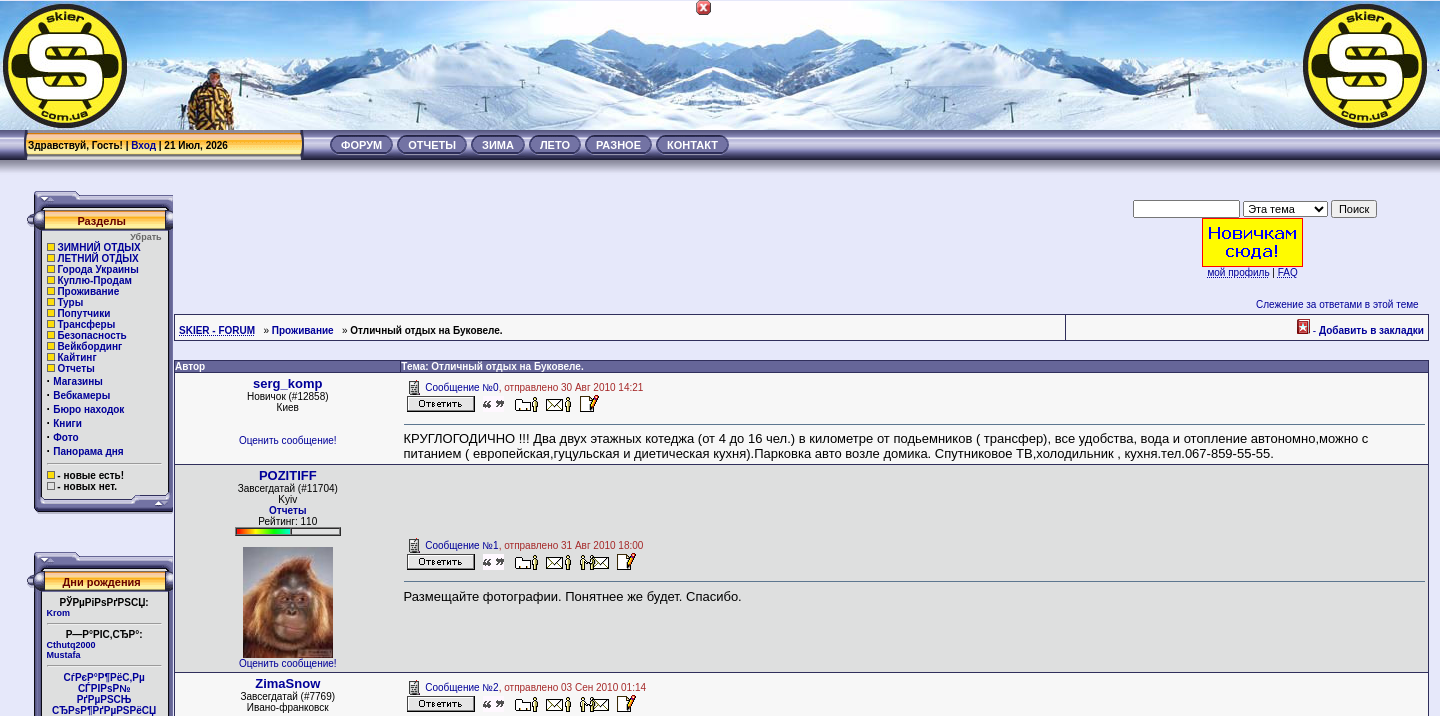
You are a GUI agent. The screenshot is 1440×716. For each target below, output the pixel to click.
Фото (65, 437)
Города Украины (97, 269)
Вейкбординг (89, 346)
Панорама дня (88, 451)
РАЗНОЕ (618, 145)
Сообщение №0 (462, 387)
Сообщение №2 (462, 687)
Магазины (78, 381)
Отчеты (75, 368)
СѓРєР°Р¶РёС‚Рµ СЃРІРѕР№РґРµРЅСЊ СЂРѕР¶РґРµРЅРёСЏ (104, 694)
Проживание (88, 291)
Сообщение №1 (462, 545)
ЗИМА (498, 145)
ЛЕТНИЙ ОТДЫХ (97, 258)
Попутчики (83, 313)
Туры (70, 302)
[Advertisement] (1076, 65)
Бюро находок (88, 409)
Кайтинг (76, 357)
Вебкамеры (81, 395)
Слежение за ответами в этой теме (1337, 304)
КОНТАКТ (692, 145)
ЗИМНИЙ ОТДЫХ (98, 247)
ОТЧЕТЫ (432, 145)
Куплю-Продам (94, 280)
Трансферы (86, 324)
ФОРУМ (361, 145)
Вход (143, 145)
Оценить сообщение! (288, 440)
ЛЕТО (555, 145)
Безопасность (91, 335)
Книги (67, 423)
